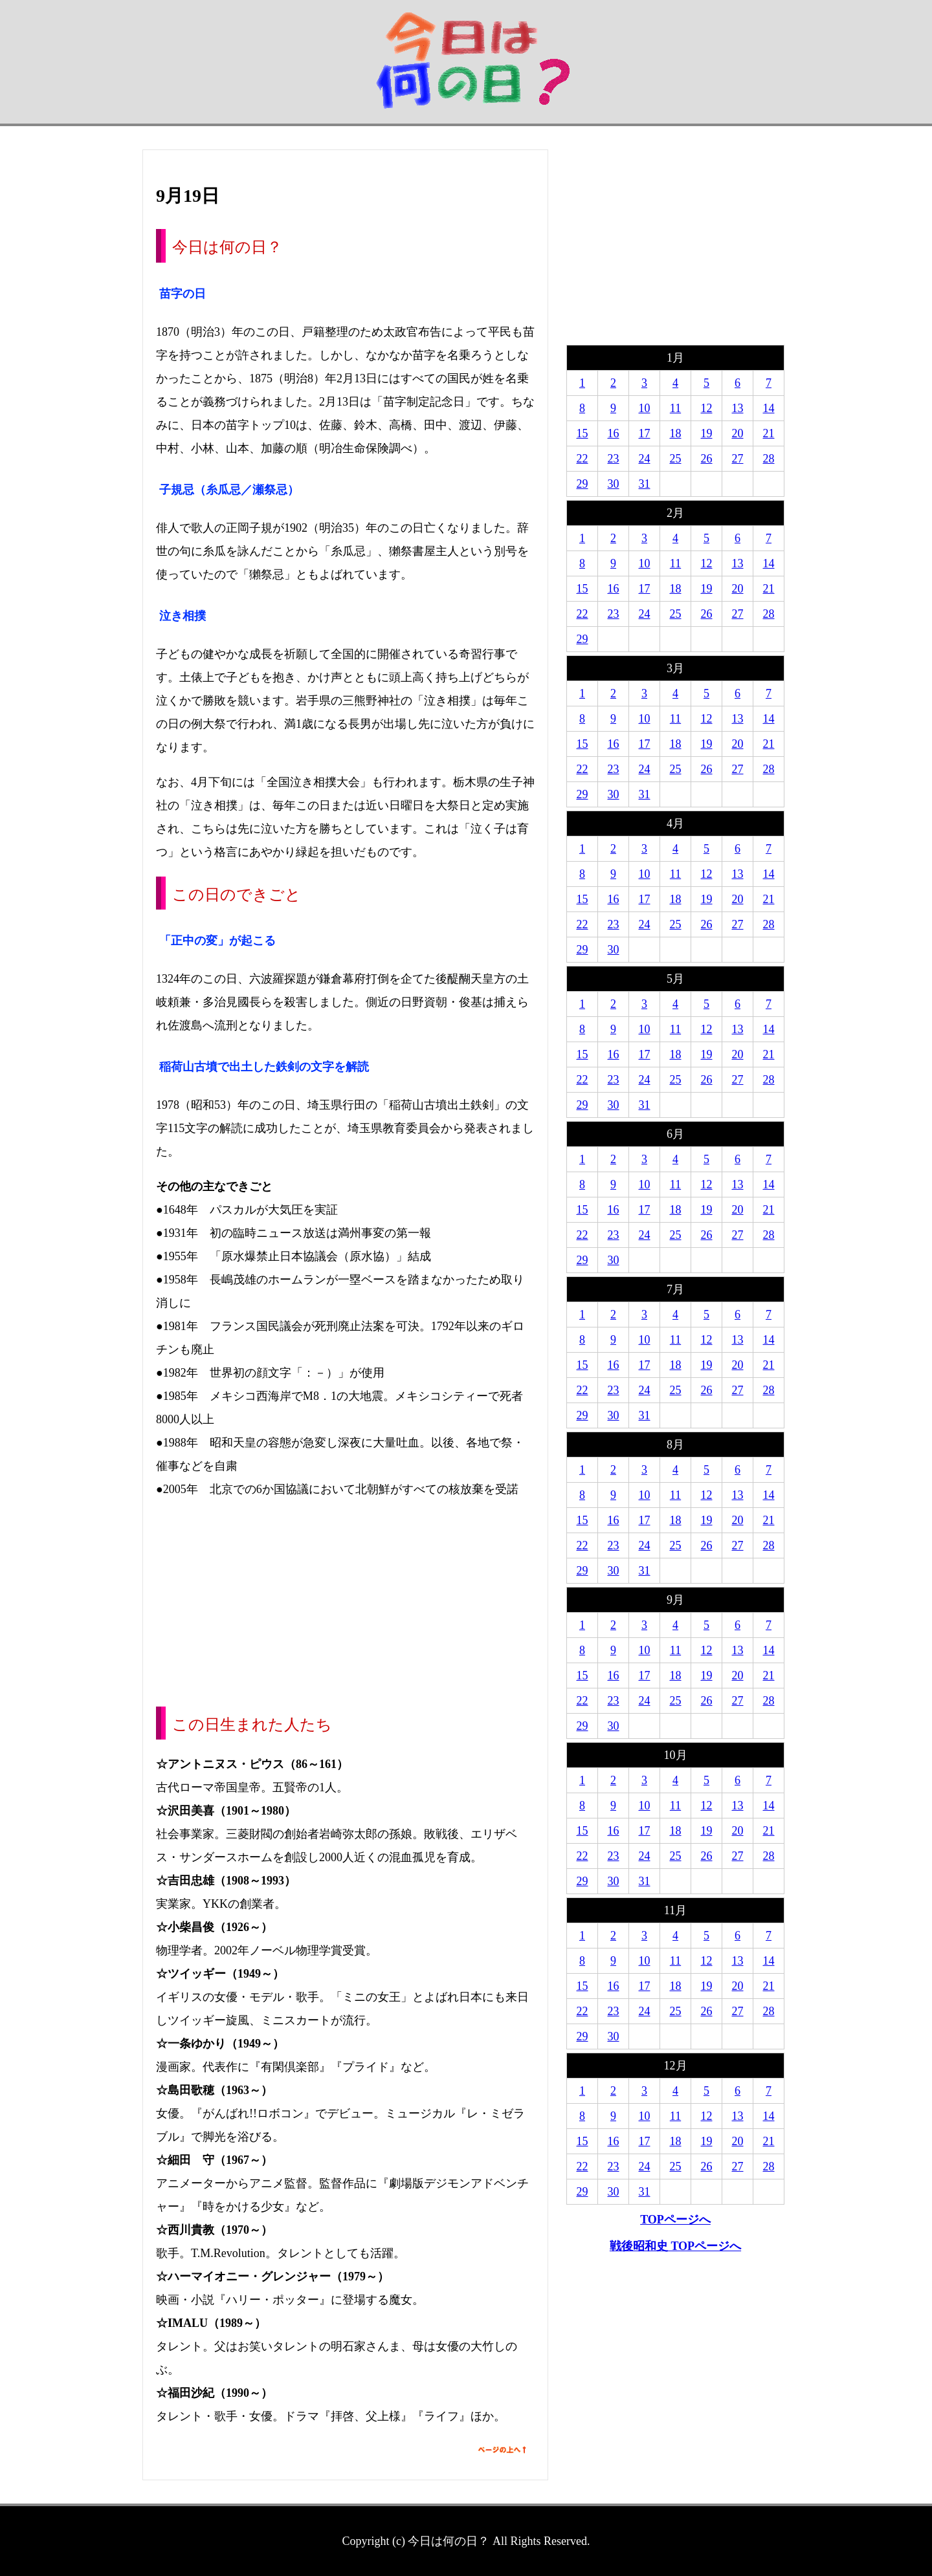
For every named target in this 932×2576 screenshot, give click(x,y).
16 (613, 433)
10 (644, 408)
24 (644, 458)
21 (769, 433)
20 (738, 433)
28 (769, 458)
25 (676, 458)
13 (738, 408)
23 (613, 458)
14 (769, 408)
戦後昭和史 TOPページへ (675, 2246)
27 (738, 458)
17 (644, 433)
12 (707, 408)
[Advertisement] (345, 1603)
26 (707, 458)
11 (675, 408)
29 (582, 483)
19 (707, 433)
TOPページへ (675, 2219)
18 (676, 433)
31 (644, 483)
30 (613, 483)
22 (582, 458)
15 (582, 433)
